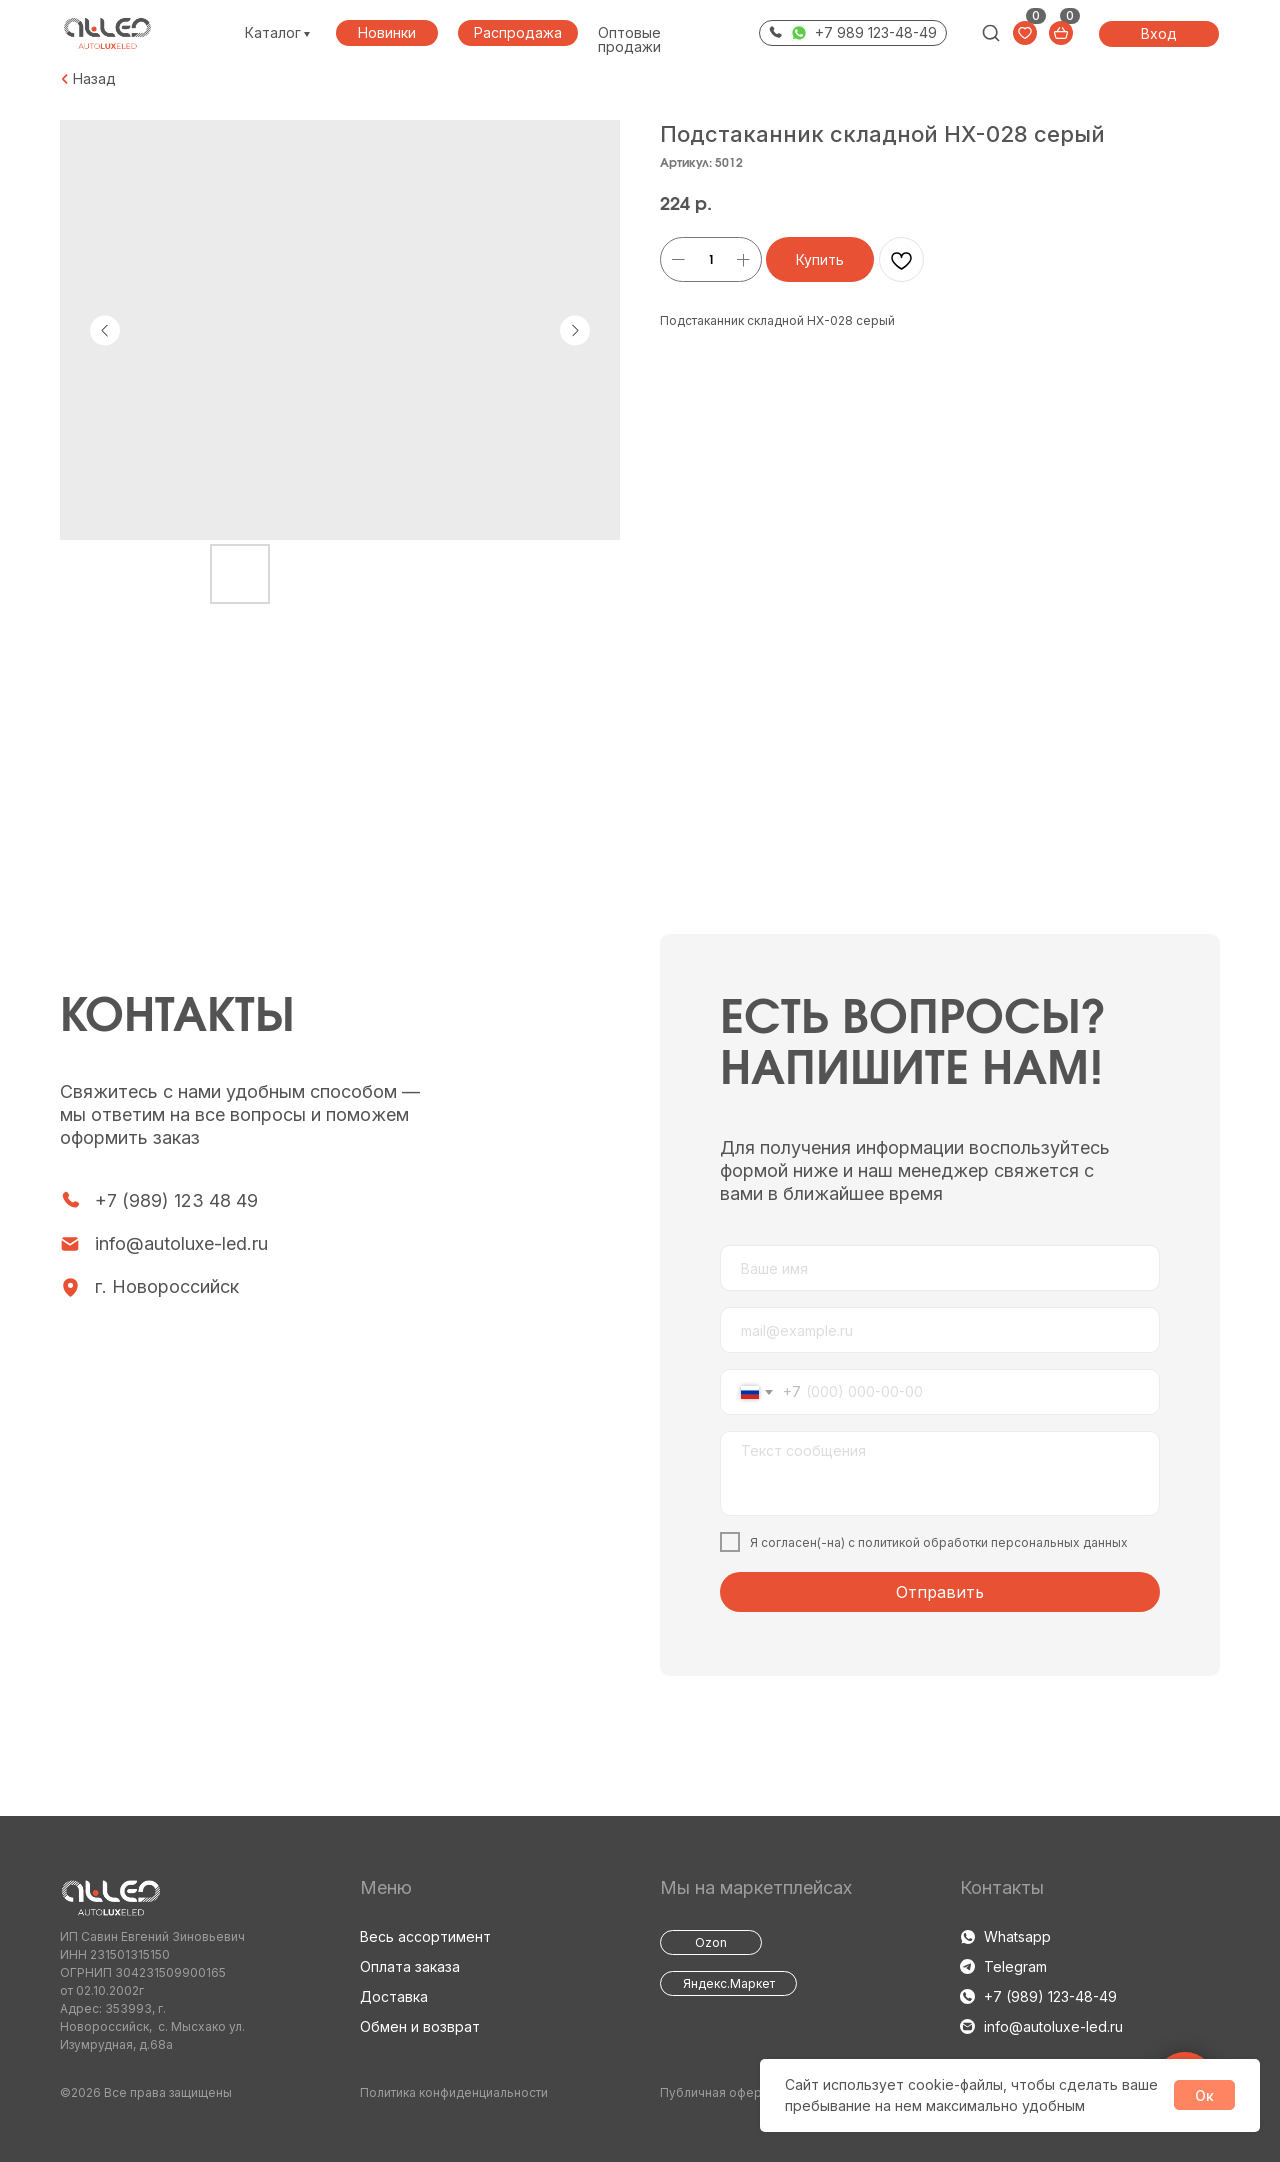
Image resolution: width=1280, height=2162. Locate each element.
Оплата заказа (410, 1966)
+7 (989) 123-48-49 (1050, 1996)
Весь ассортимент (425, 1936)
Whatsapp (1017, 1936)
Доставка (394, 1996)
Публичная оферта (717, 2092)
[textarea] (940, 1473)
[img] (991, 33)
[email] (940, 1330)
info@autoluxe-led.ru (181, 1243)
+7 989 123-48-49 (876, 32)
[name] (940, 1268)
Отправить (940, 1592)
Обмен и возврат (420, 2026)
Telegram (1015, 1966)
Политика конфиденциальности (454, 2092)
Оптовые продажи (629, 39)
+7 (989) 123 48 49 (176, 1200)
